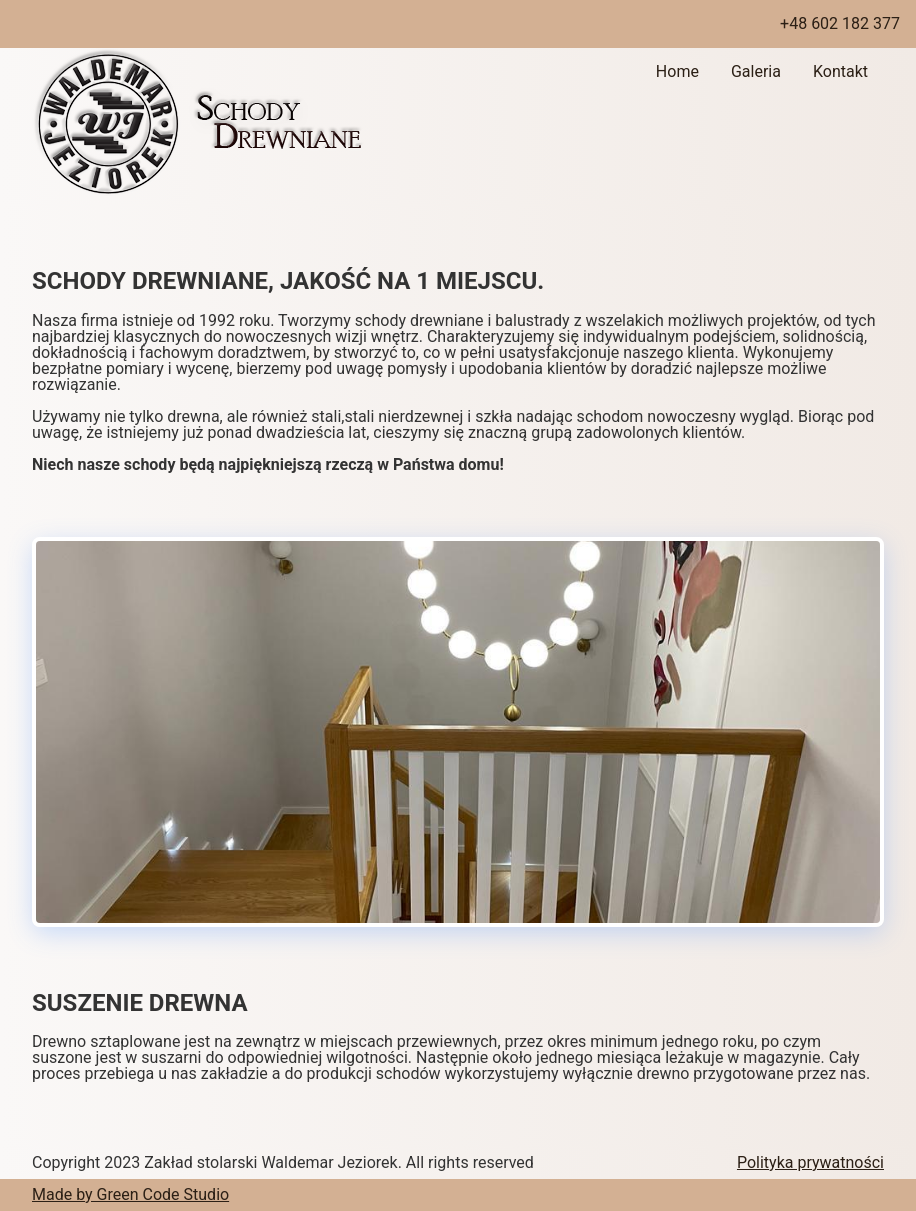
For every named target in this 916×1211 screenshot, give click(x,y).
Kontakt (840, 71)
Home (677, 71)
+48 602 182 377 (840, 23)
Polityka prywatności (810, 1162)
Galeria (756, 71)
